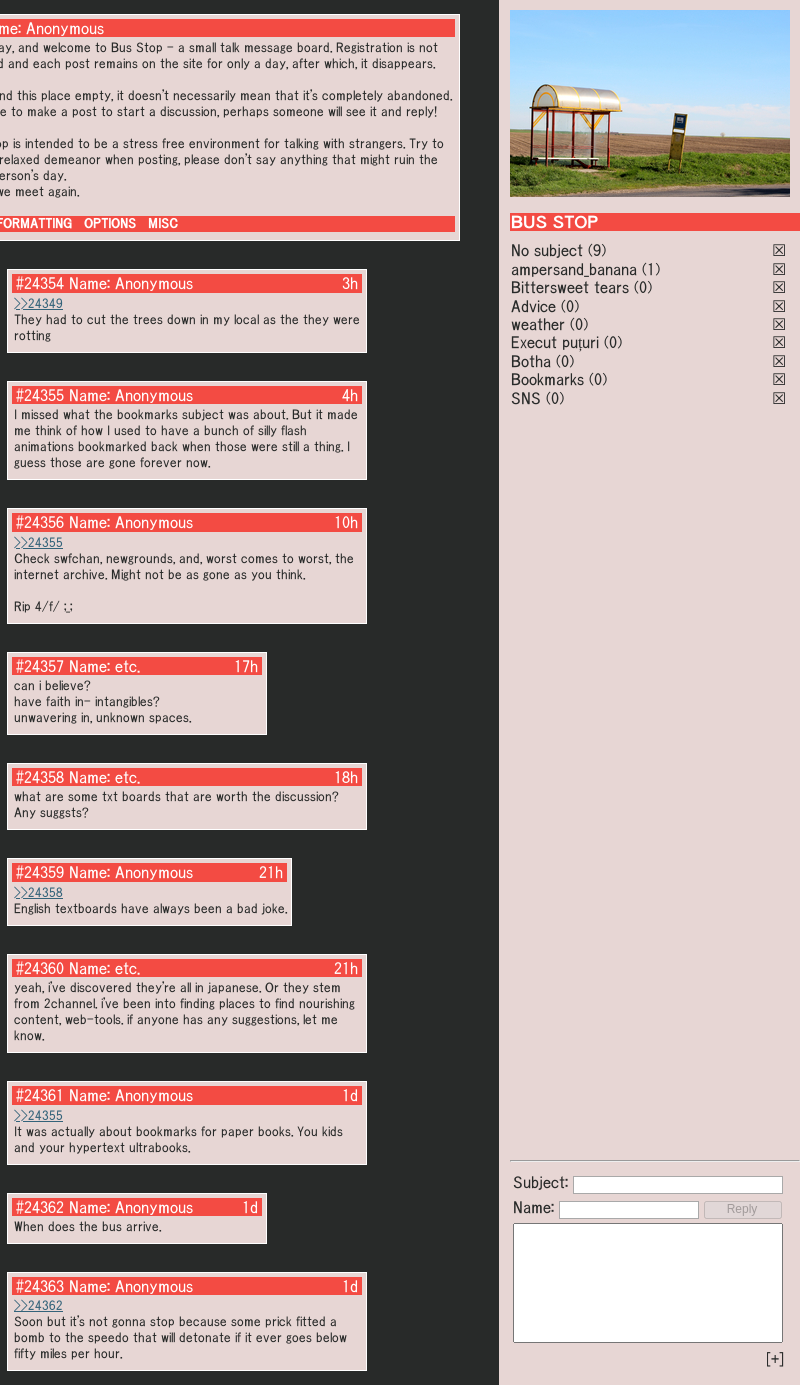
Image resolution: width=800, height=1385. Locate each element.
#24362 (40, 1207)
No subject (549, 250)
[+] (775, 1359)
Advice (533, 306)
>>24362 (38, 1305)
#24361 (40, 1095)
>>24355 (38, 542)
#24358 (40, 777)
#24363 (40, 1286)
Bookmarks (547, 379)
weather (538, 324)
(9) (597, 250)
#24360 (40, 968)
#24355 (40, 395)
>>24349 (38, 303)
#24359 (40, 872)
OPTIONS (110, 223)
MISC (163, 223)
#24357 (40, 666)
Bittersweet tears (570, 287)
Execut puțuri (555, 342)
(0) (643, 287)
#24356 (40, 522)
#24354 (40, 283)
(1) (651, 269)
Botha (531, 361)
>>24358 (38, 892)
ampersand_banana (574, 269)
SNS (526, 398)
